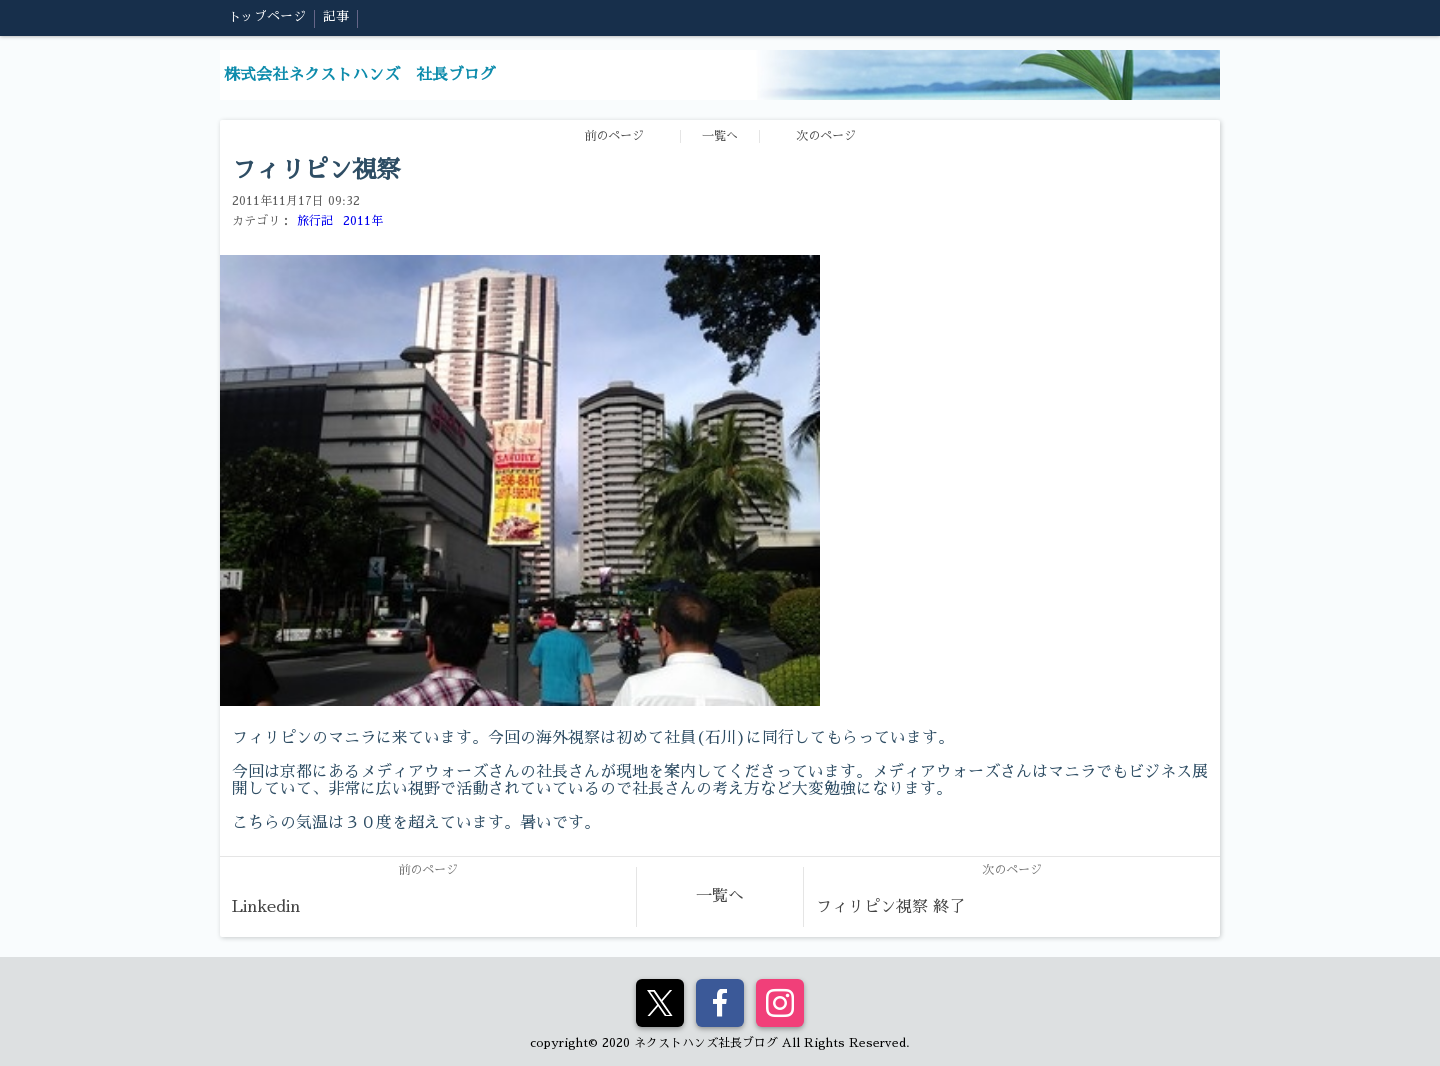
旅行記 (315, 221)
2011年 (363, 221)
